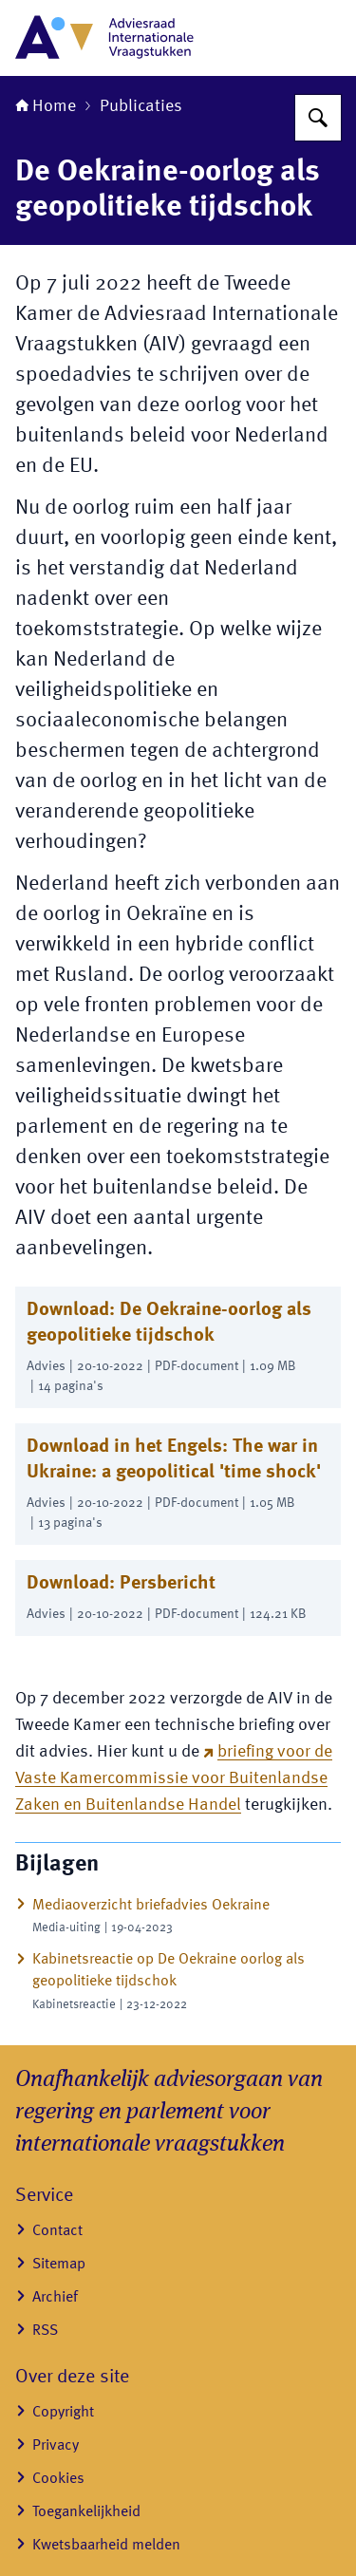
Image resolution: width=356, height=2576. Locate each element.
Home (45, 106)
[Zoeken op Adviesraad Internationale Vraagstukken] (318, 118)
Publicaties (141, 106)
